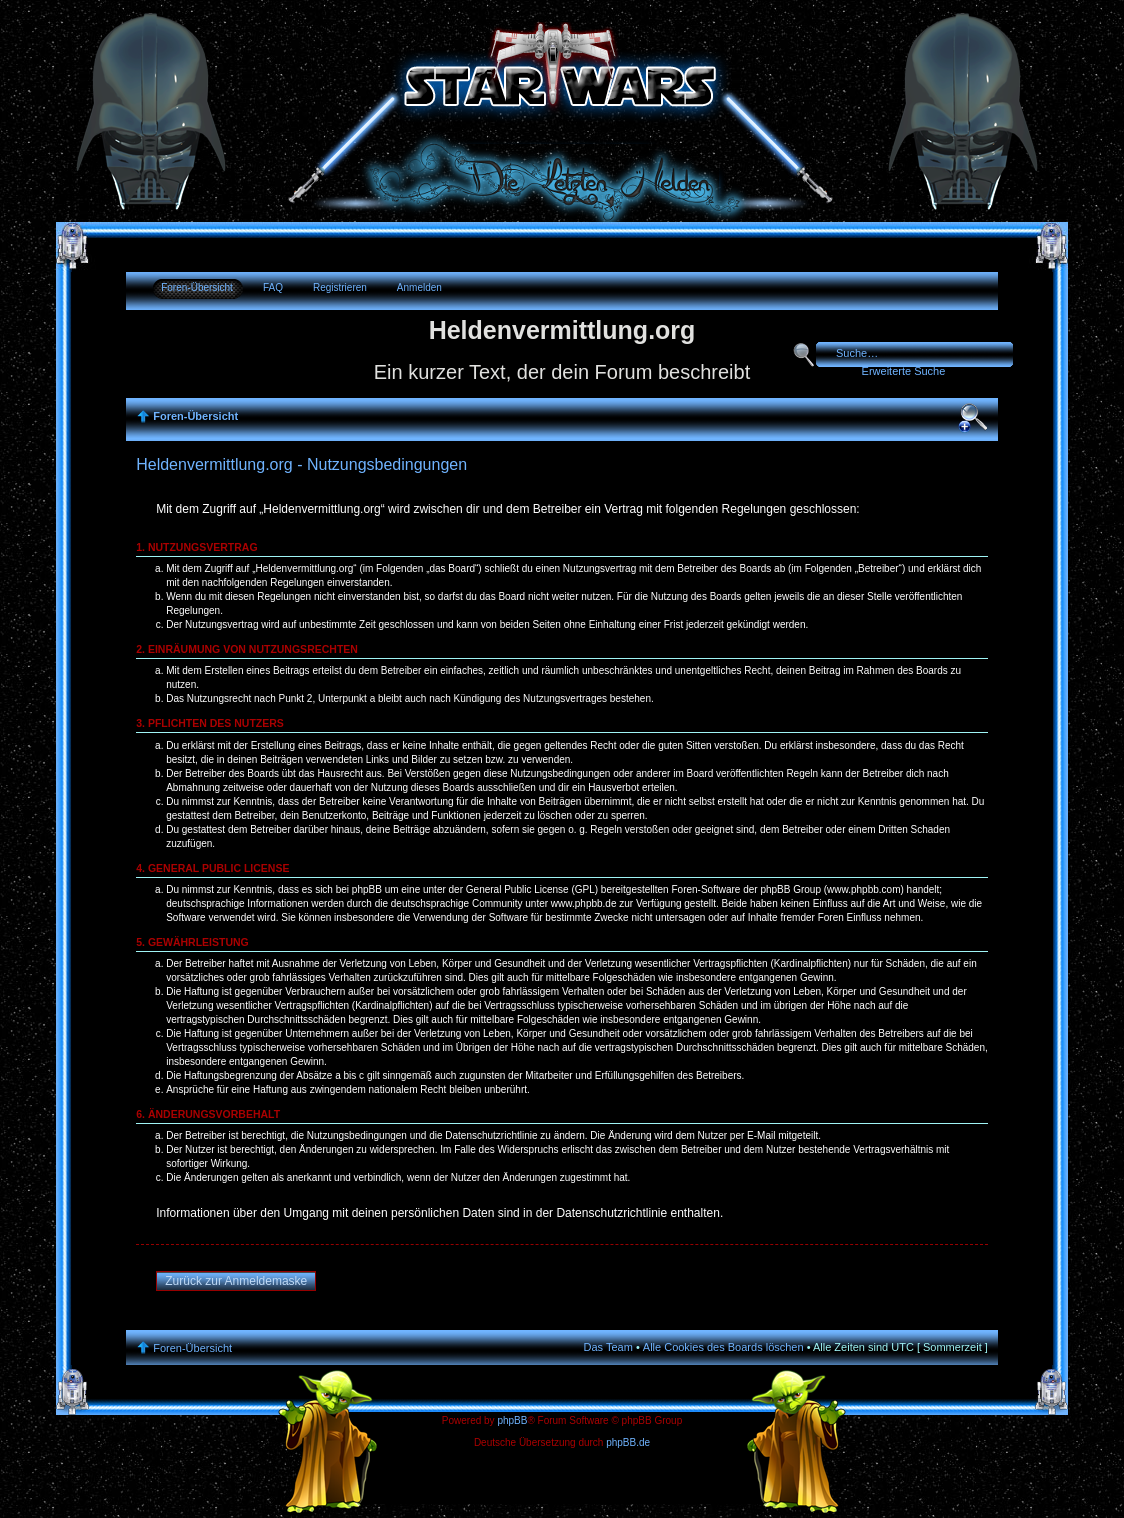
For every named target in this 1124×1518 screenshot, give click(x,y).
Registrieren (340, 287)
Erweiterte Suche (904, 371)
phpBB (512, 1420)
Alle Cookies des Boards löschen (723, 1347)
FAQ (273, 287)
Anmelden (419, 287)
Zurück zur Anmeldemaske (236, 1281)
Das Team (608, 1347)
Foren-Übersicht (197, 287)
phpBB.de (628, 1442)
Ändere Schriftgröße (973, 418)
